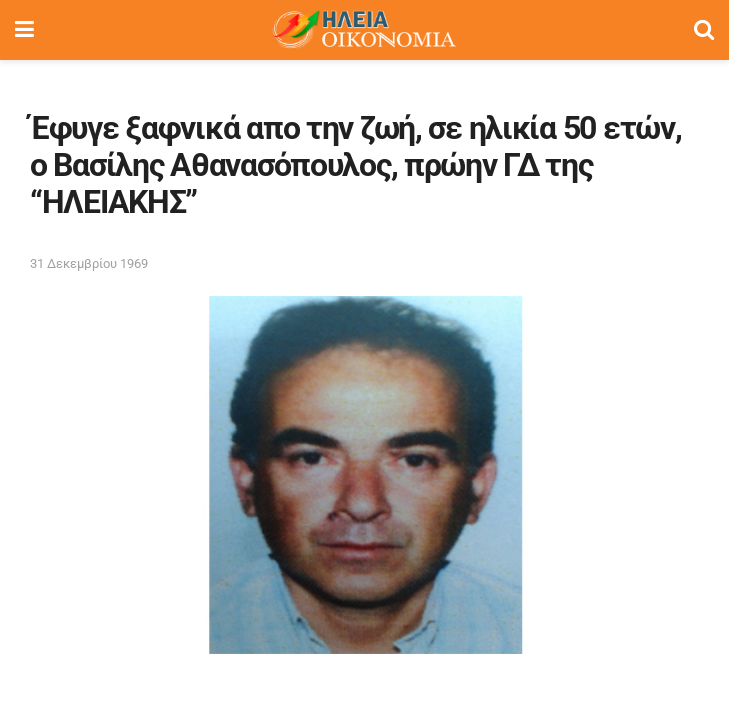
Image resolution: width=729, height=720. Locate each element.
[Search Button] (704, 30)
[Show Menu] (24, 30)
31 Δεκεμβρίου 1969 (89, 263)
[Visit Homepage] (364, 30)
